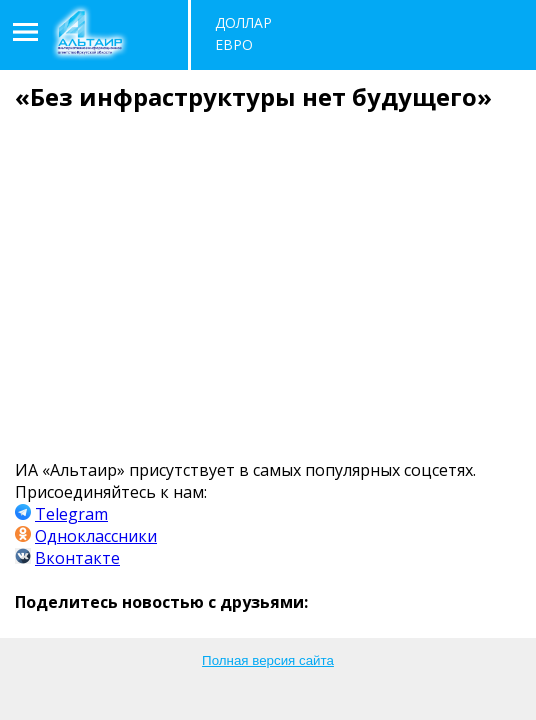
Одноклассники (96, 536)
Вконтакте (77, 558)
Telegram (71, 514)
